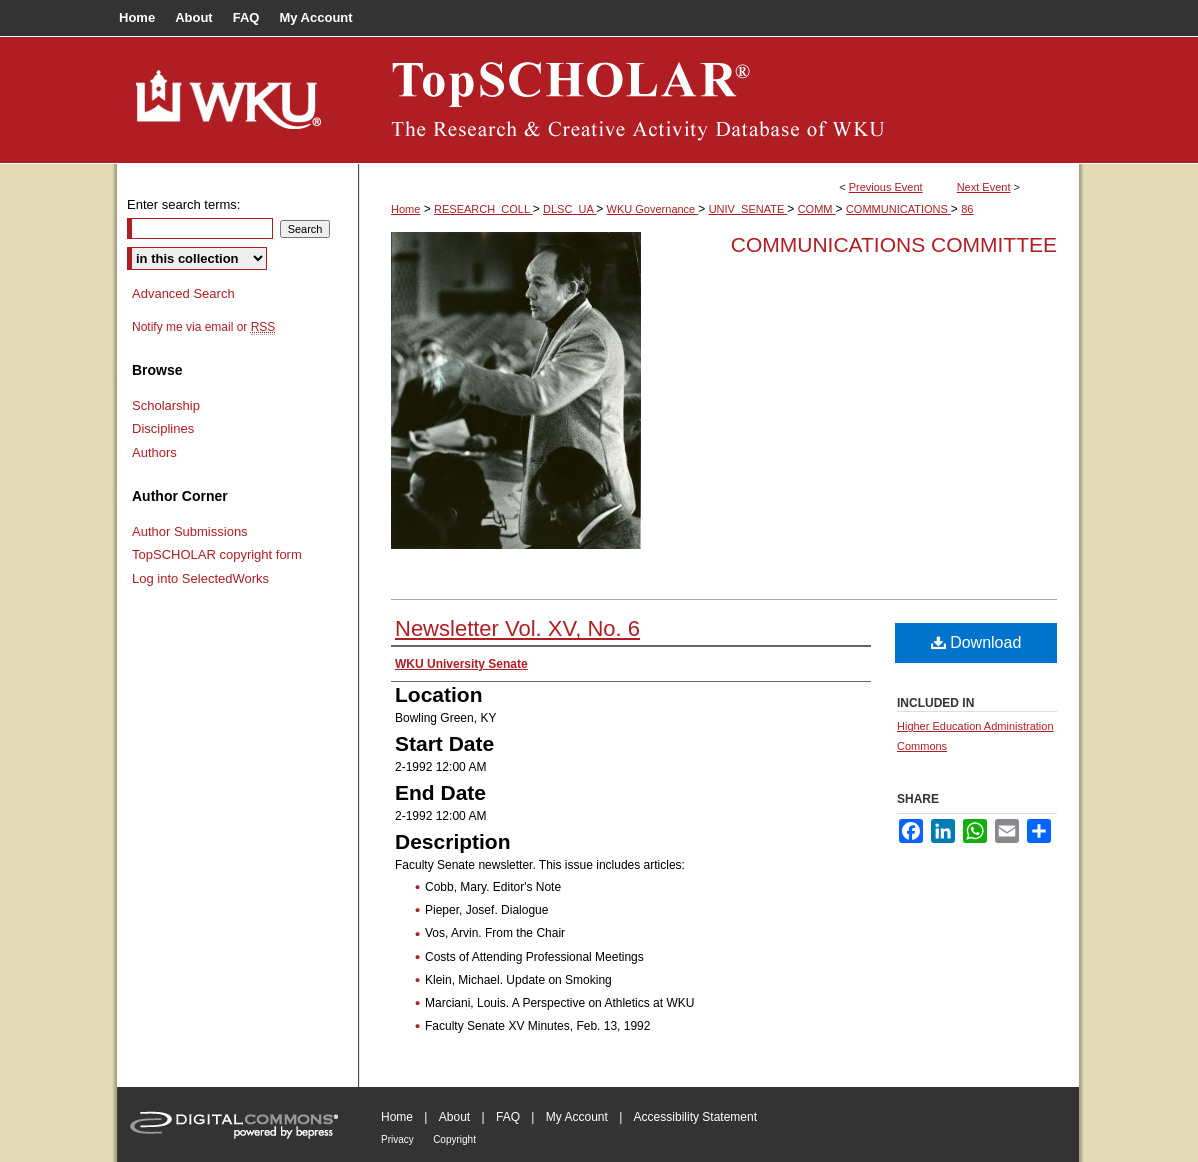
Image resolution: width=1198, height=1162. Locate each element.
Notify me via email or (203, 327)
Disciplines (163, 428)
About (454, 1117)
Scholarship (166, 405)
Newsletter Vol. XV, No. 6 (517, 628)
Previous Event (886, 187)
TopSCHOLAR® (719, 100)
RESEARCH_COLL (483, 209)
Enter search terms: (183, 204)
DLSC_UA (569, 209)
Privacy (397, 1139)
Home (405, 209)
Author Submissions (190, 531)
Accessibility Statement (695, 1117)
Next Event (984, 187)
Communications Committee (894, 244)
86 (967, 209)
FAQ (508, 1117)
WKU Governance (653, 209)
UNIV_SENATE (748, 209)
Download (976, 642)
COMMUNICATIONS (898, 209)
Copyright (454, 1139)
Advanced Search (183, 293)
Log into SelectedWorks (200, 578)
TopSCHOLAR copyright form (217, 554)
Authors (154, 452)
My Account (577, 1117)
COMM (817, 209)
